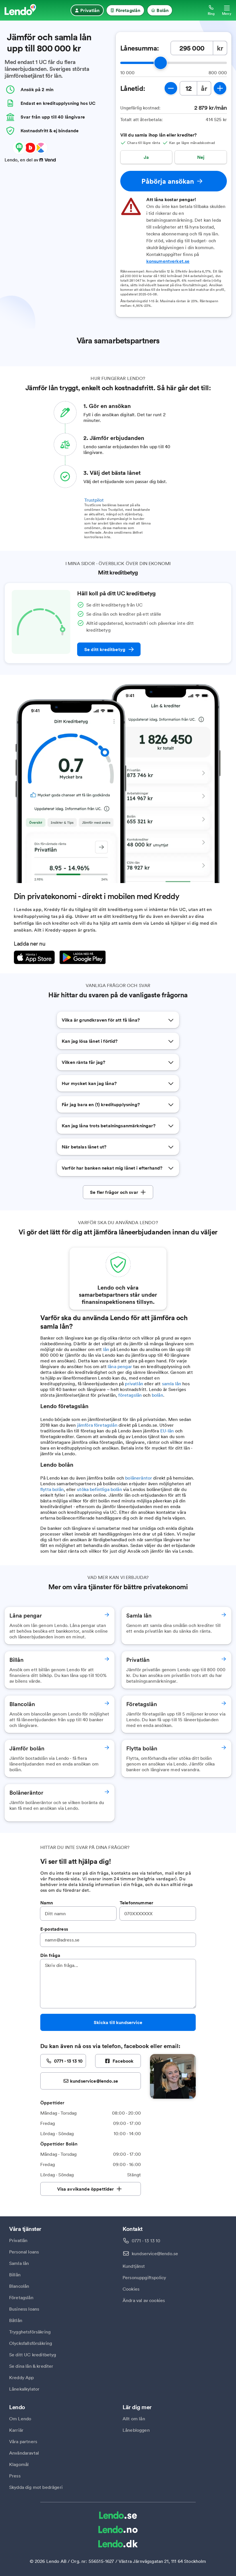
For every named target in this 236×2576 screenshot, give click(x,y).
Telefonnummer (136, 1903)
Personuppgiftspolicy (144, 2277)
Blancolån (19, 2286)
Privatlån (18, 2240)
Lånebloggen (136, 2430)
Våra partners (23, 2441)
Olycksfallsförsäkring (30, 2343)
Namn (46, 1903)
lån (106, 1349)
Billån (15, 2274)
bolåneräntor (138, 1478)
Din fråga (50, 1955)
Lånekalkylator (24, 2389)
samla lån (171, 1383)
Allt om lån (134, 2418)
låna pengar (120, 1366)
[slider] (160, 63)
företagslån (130, 1395)
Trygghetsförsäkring (30, 2332)
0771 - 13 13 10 (146, 2240)
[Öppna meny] (226, 10)
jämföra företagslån (97, 1425)
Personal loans (24, 2252)
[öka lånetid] (220, 88)
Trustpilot (94, 500)
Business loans (24, 2309)
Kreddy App (21, 2377)
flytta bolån (52, 1489)
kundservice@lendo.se (155, 2253)
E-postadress (54, 1929)
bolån (157, 1395)
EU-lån (167, 1431)
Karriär (16, 2430)
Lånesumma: (139, 48)
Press (15, 2476)
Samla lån (19, 2263)
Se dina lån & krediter (31, 2366)
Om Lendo (20, 2418)
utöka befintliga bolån (99, 1489)
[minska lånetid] (171, 88)
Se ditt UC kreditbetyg (32, 2354)
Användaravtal (24, 2453)
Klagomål (19, 2464)
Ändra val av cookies (144, 2300)
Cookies (131, 2289)
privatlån (134, 1383)
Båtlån (15, 2320)
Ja (146, 157)
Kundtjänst (134, 2266)
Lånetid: (132, 88)
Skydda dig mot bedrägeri (36, 2487)
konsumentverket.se (168, 261)
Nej (200, 157)
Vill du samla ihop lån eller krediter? (158, 135)
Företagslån (21, 2297)
